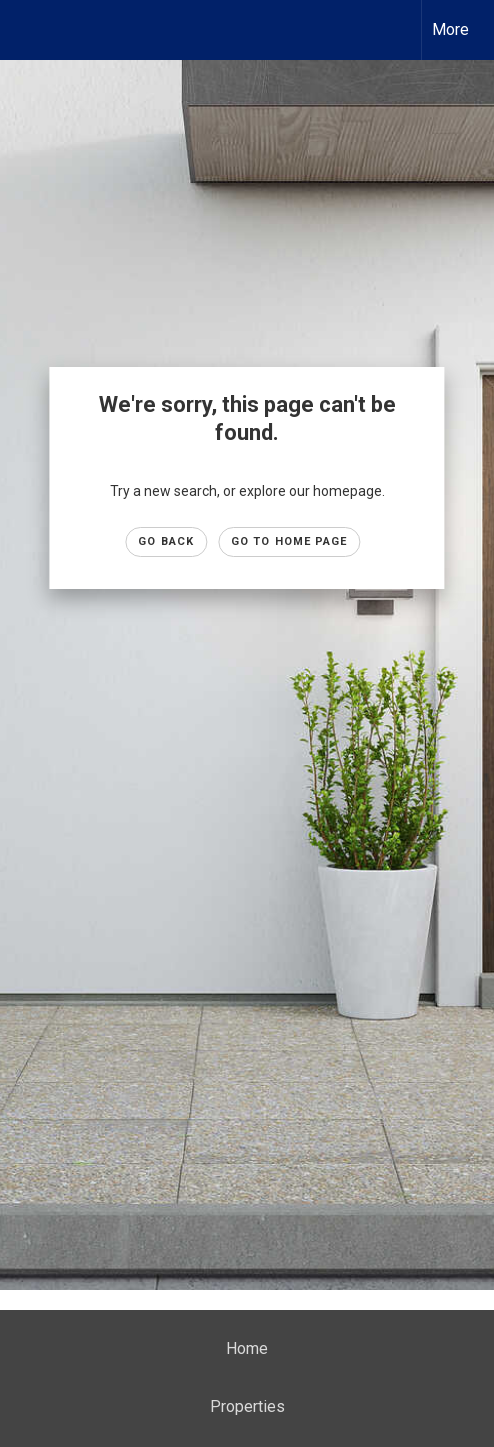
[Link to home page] (33, 30)
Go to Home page (289, 541)
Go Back (166, 541)
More (450, 29)
